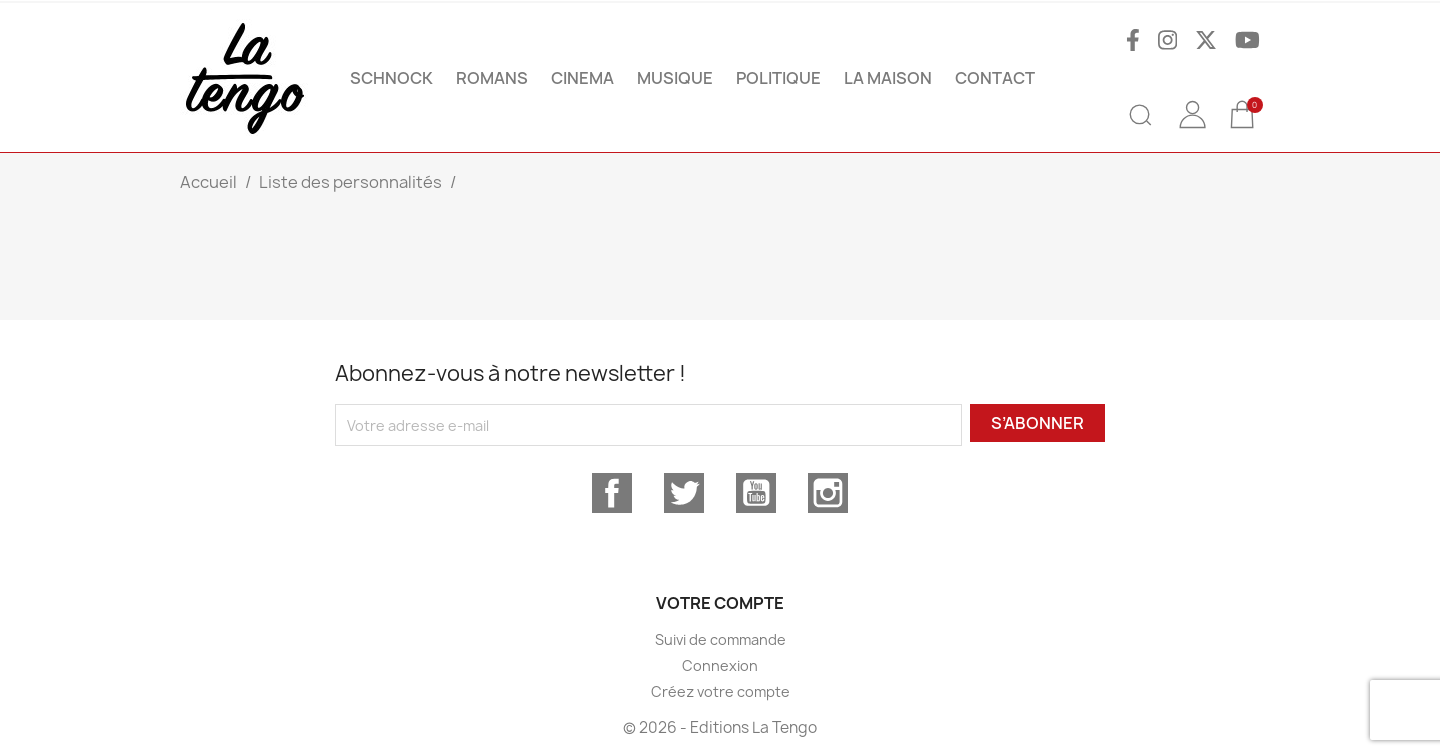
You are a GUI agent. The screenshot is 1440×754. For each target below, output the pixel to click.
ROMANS (492, 78)
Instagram (828, 493)
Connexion (720, 665)
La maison (888, 78)
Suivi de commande (720, 639)
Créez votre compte (720, 691)
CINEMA (582, 78)
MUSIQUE (675, 78)
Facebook (612, 493)
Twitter (684, 493)
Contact (995, 78)
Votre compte (720, 603)
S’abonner (1037, 423)
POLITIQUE (778, 78)
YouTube (756, 493)
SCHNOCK (391, 78)
